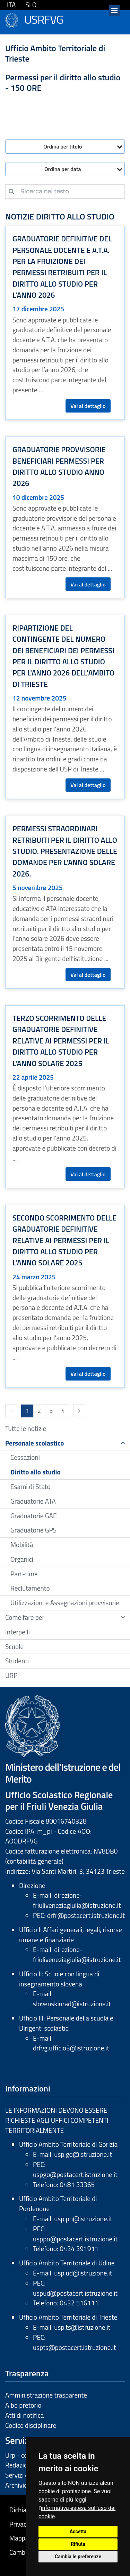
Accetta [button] (78, 2531)
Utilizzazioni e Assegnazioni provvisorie (64, 1603)
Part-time (24, 1574)
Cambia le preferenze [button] (78, 2556)
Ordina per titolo (62, 146)
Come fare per (24, 1617)
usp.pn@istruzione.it (83, 2219)
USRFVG (43, 18)
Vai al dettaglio (87, 406)
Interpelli (17, 1632)
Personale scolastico (34, 1443)
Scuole (14, 1646)
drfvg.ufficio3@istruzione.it (71, 2048)
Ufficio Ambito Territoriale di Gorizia (68, 2144)
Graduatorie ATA (33, 1501)
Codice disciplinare (31, 2425)
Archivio (16, 2485)
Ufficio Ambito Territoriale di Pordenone (58, 2203)
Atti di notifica (24, 2415)
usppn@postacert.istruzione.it (75, 2239)
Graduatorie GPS (33, 1530)
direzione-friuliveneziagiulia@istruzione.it (77, 1900)
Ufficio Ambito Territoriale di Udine (66, 2263)
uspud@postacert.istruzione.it (75, 2293)
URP (11, 1675)
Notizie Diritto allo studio (59, 216)
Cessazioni (25, 1457)
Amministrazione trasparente (46, 2395)
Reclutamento (30, 1588)
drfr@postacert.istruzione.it (86, 1915)
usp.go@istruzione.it (83, 2154)
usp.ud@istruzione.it (83, 2273)
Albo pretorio (23, 2405)
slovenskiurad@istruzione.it (72, 2004)
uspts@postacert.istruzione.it (74, 2347)
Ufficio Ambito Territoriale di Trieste (68, 2317)
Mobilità (21, 1544)
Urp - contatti (24, 2455)
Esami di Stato (30, 1486)
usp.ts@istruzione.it (82, 2327)
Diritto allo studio (35, 1472)
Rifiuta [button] (78, 2544)
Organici (21, 1559)
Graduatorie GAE (33, 1516)
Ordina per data (62, 169)
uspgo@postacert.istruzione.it (75, 2174)
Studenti (17, 1661)
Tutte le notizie (25, 1428)
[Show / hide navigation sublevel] (123, 1443)
